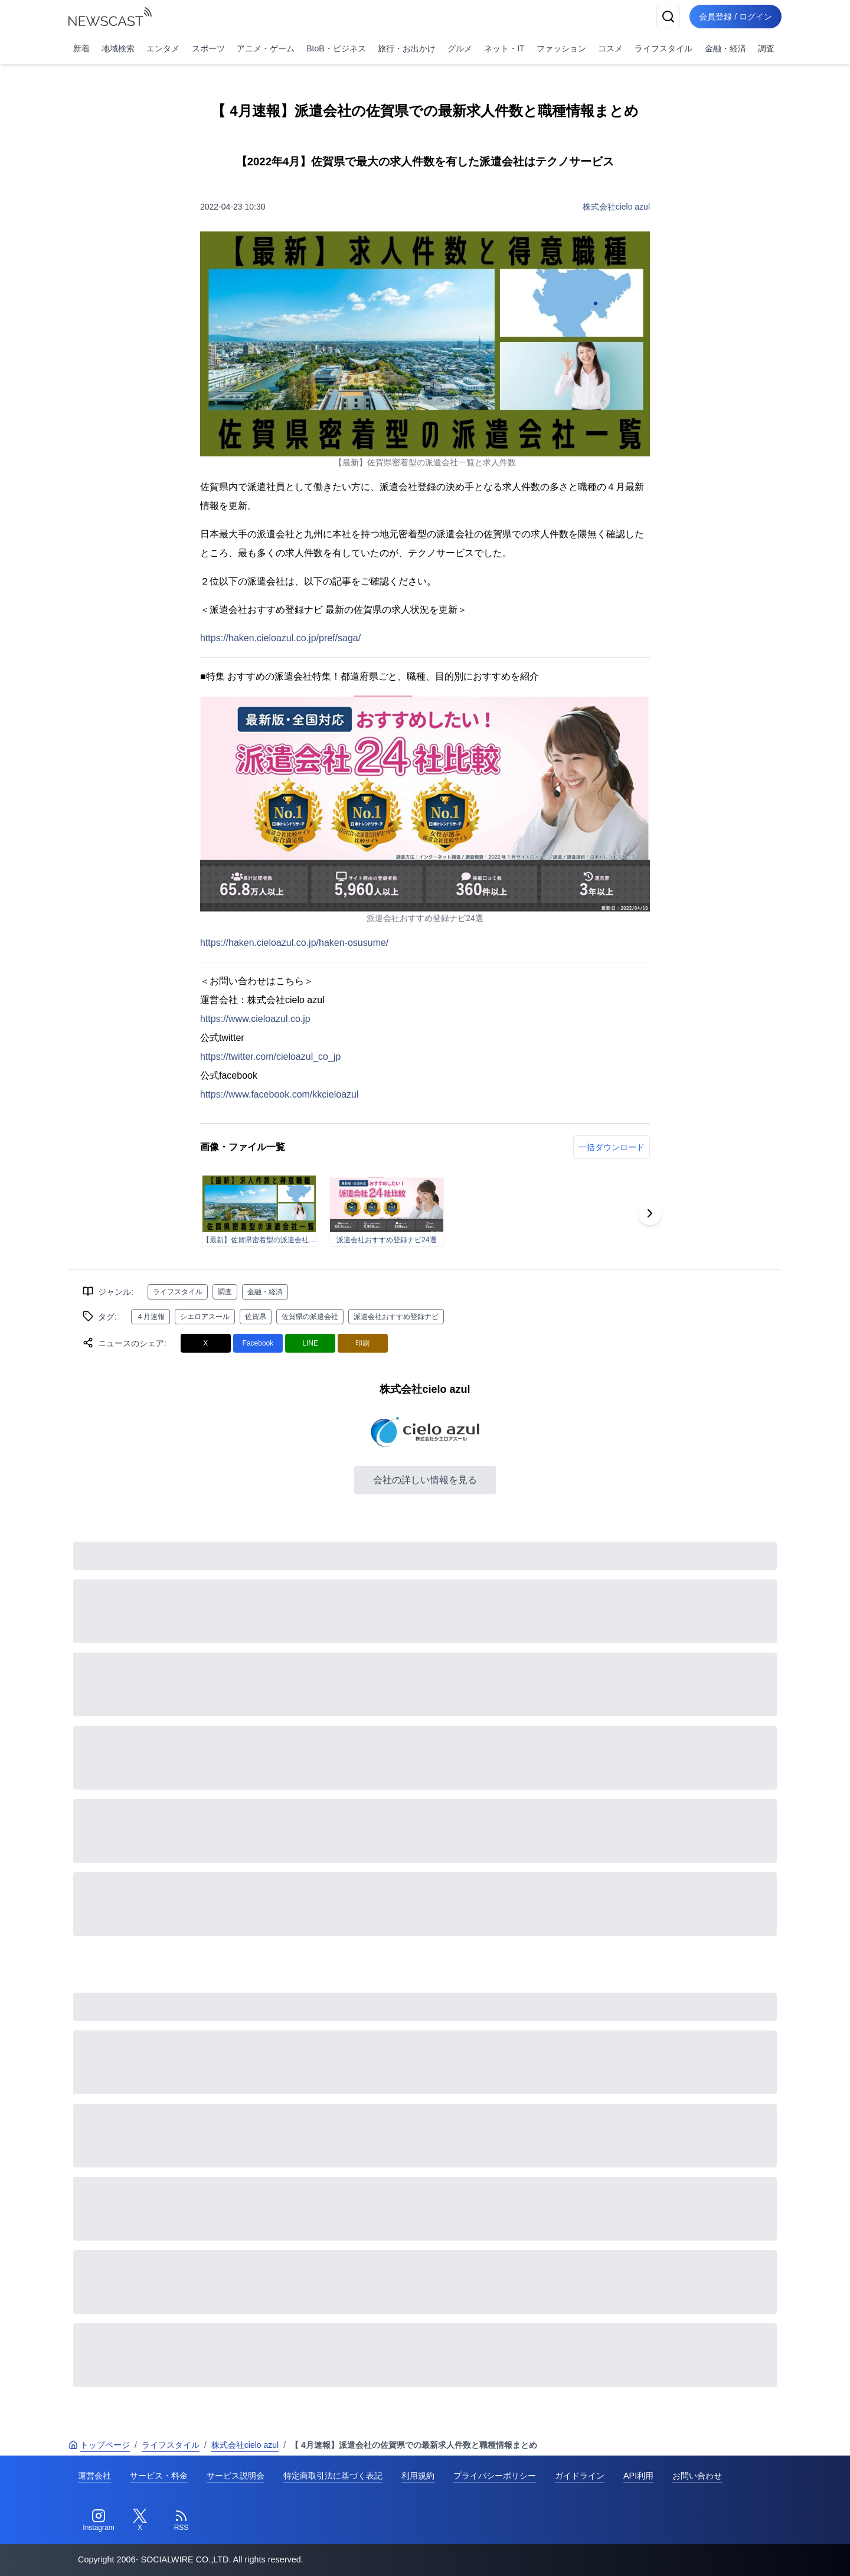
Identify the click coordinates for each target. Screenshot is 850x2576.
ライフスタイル (663, 48)
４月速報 (150, 1317)
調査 (766, 48)
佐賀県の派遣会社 (310, 1317)
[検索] (668, 16)
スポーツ (208, 48)
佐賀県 (255, 1317)
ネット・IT (504, 48)
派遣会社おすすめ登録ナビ (396, 1317)
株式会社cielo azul (616, 206)
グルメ (459, 48)
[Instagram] (98, 2520)
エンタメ (162, 48)
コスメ (610, 48)
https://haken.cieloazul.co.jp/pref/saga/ (280, 638)
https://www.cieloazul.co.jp (255, 1019)
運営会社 (94, 2475)
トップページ (99, 2445)
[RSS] (181, 2520)
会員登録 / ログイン (735, 16)
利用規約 (417, 2475)
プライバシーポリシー (494, 2475)
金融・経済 (725, 48)
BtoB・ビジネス (335, 48)
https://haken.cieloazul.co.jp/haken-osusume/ (294, 943)
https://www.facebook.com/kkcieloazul (279, 1094)
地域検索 (118, 48)
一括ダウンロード (611, 1147)
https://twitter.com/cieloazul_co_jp (270, 1057)
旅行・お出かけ (407, 48)
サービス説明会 (235, 2475)
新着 (81, 48)
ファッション (561, 48)
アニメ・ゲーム (266, 48)
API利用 (638, 2475)
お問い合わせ (697, 2475)
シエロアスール (205, 1317)
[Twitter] (140, 2520)
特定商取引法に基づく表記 (332, 2475)
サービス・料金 (159, 2475)
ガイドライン (579, 2475)
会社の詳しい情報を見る (425, 1480)
